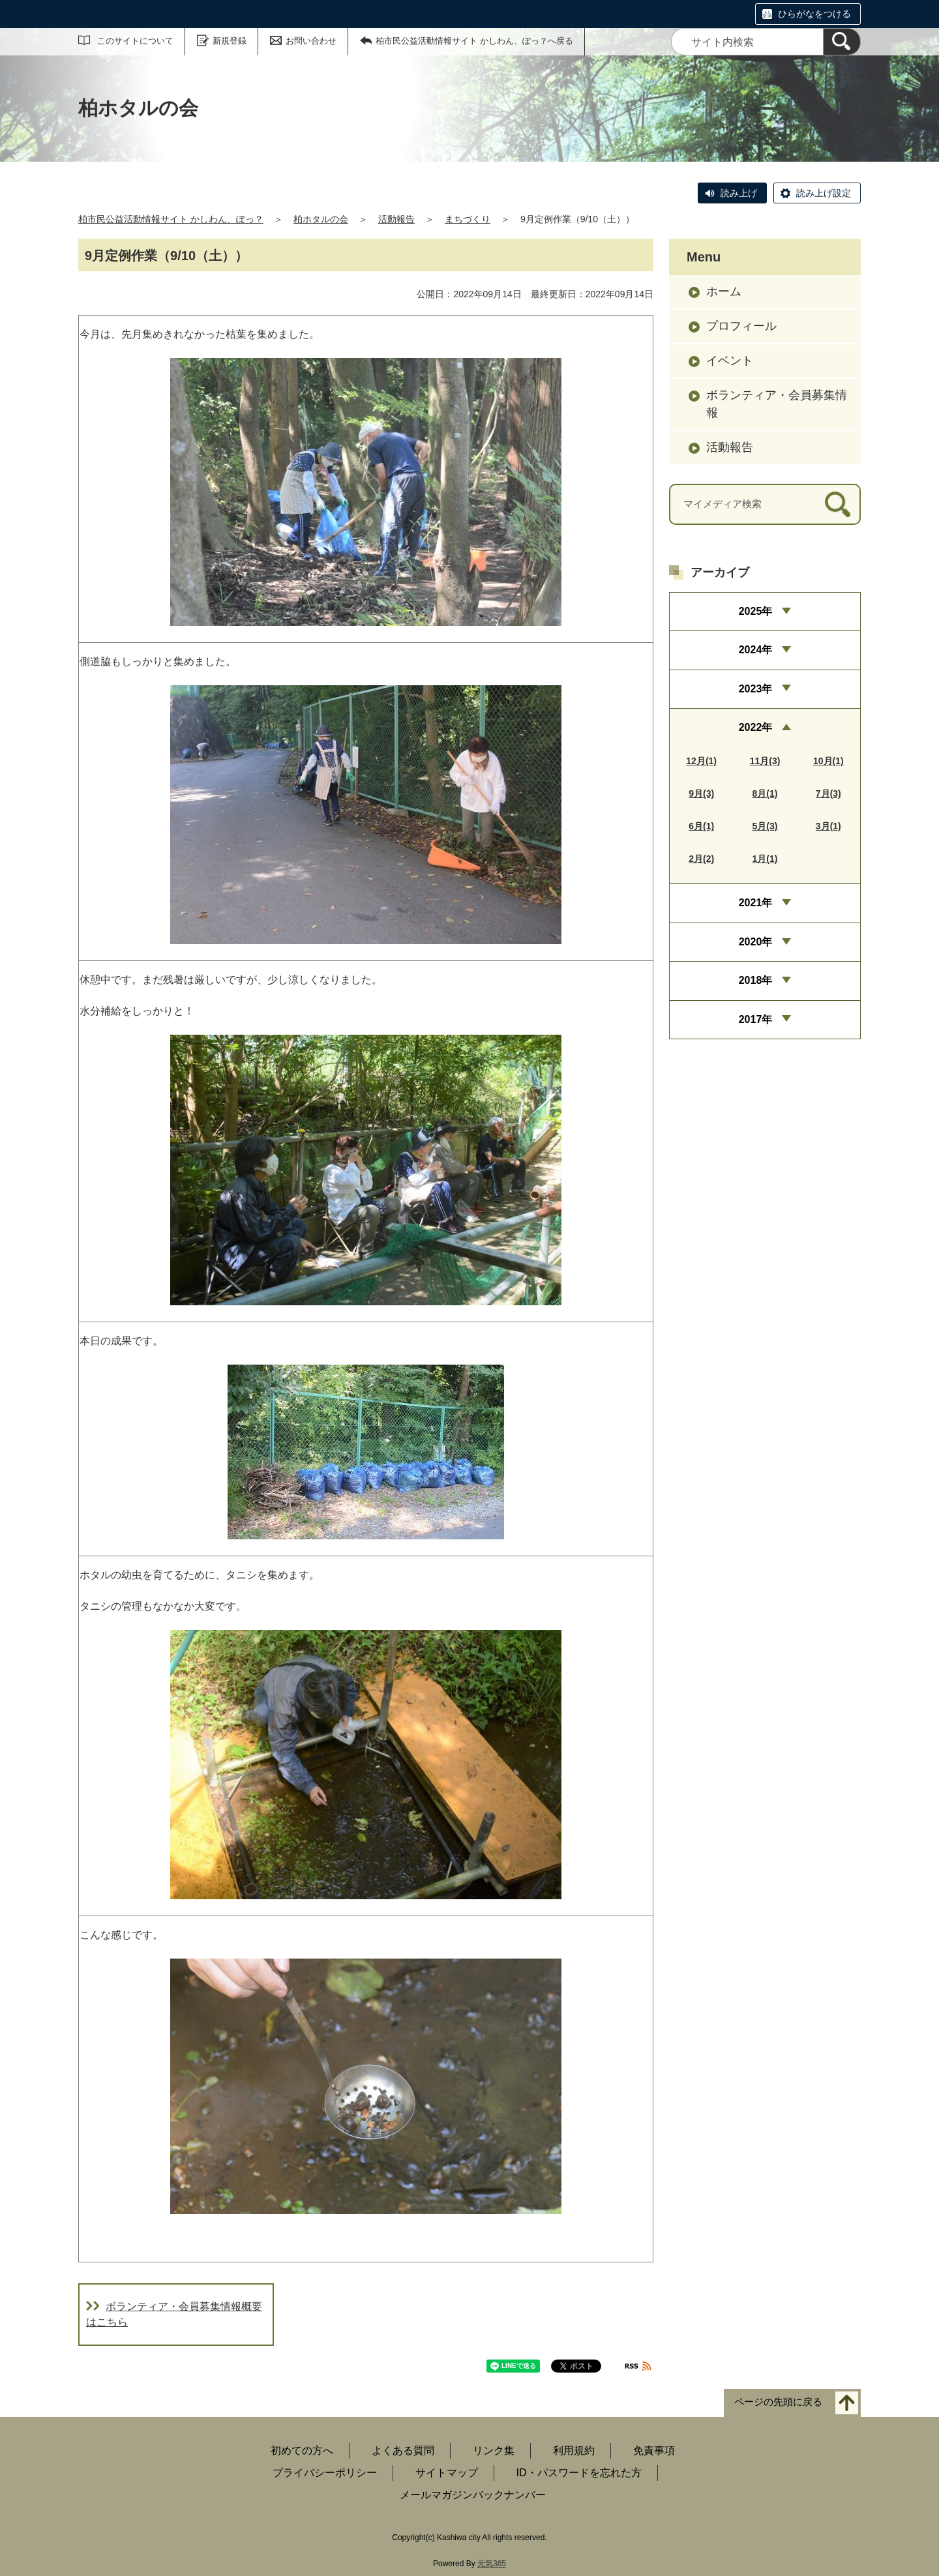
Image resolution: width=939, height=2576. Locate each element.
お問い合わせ (311, 41)
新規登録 (229, 41)
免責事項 (654, 2450)
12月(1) (701, 761)
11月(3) (765, 761)
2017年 (756, 1019)
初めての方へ (302, 2450)
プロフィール (741, 326)
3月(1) (828, 826)
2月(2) (701, 858)
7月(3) (828, 793)
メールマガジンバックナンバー (473, 2494)
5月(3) (765, 826)
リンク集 (493, 2450)
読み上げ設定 (823, 193)
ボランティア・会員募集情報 (776, 404)
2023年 (756, 688)
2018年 (756, 980)
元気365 (491, 2563)
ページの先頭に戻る (778, 2401)
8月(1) (765, 793)
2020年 (756, 941)
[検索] (842, 41)
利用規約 (574, 2450)
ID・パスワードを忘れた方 (579, 2472)
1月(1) (765, 858)
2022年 (756, 727)
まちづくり (467, 219)
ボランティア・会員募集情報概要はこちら (174, 2314)
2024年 (756, 649)
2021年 (756, 902)
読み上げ (739, 193)
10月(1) (828, 761)
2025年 (756, 611)
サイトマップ (446, 2472)
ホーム (723, 291)
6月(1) (701, 826)
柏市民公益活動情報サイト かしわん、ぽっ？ (170, 219)
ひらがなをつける (814, 13)
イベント (729, 360)
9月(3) (701, 793)
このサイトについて (135, 41)
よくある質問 (403, 2450)
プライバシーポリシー (325, 2472)
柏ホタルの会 (320, 219)
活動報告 (396, 219)
